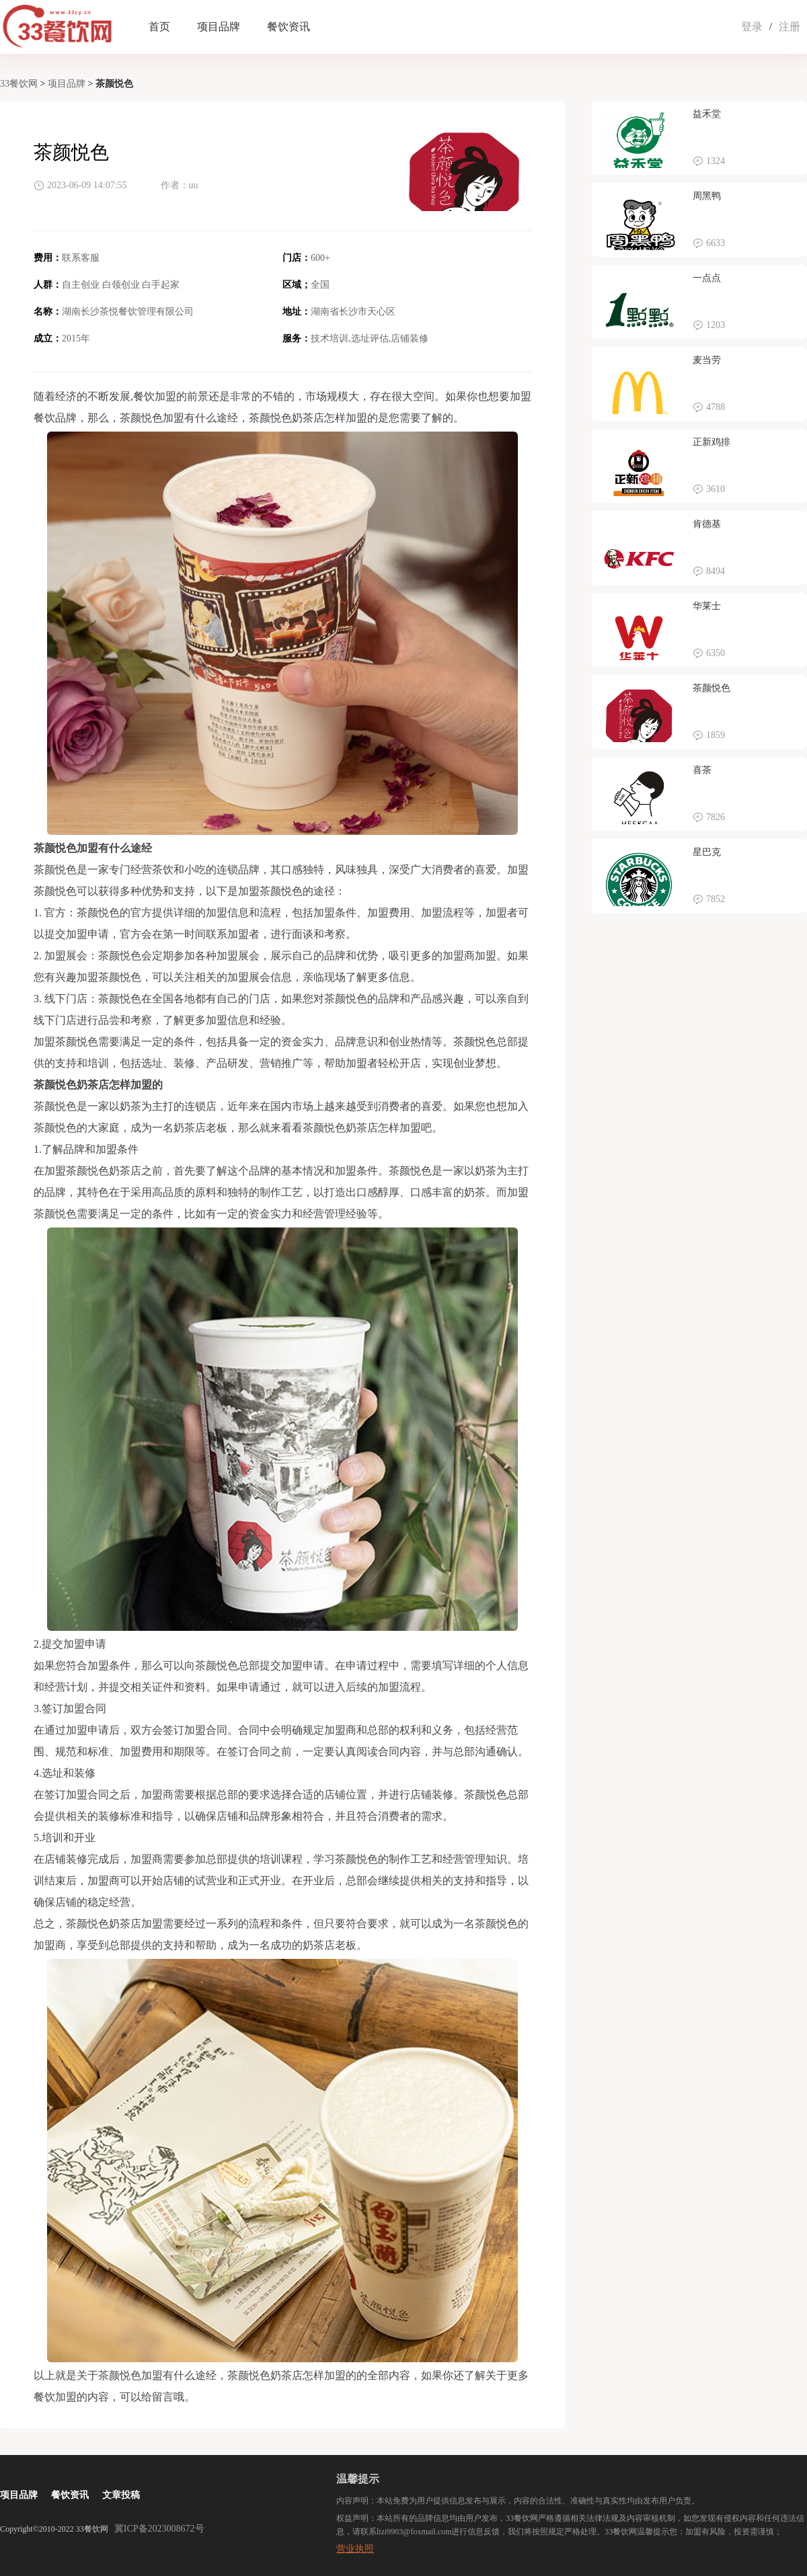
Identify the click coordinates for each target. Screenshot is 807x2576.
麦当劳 (707, 360)
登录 (752, 26)
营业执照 (355, 2549)
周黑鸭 (707, 196)
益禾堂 (707, 114)
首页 (159, 26)
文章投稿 (121, 2495)
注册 (789, 26)
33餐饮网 (19, 84)
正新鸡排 (711, 442)
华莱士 (707, 606)
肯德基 (707, 524)
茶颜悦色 (711, 688)
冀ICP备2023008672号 (159, 2529)
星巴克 (707, 852)
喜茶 (702, 770)
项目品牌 (218, 26)
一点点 (707, 278)
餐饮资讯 (288, 26)
